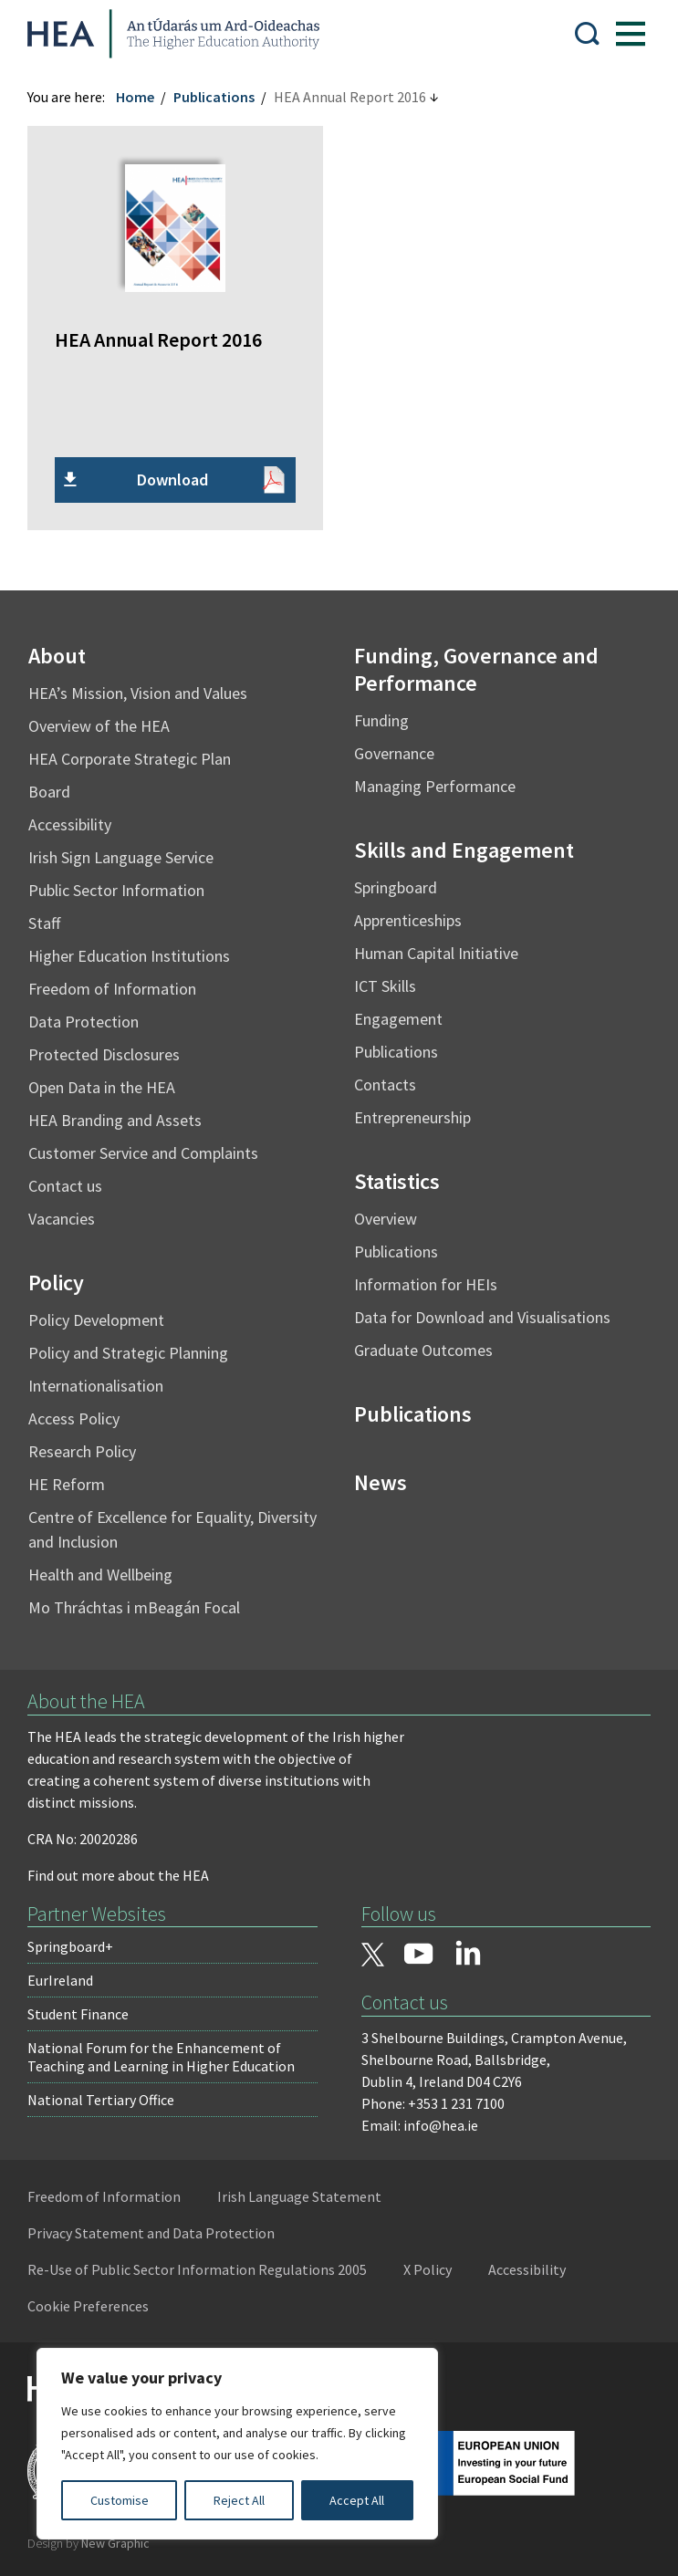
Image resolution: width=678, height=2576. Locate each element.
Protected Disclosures (104, 1054)
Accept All (356, 2500)
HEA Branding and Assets (115, 1120)
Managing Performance (435, 786)
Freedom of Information (112, 988)
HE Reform (66, 1484)
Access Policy (74, 1418)
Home (135, 97)
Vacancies (61, 1218)
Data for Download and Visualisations (482, 1317)
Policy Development (96, 1319)
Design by (88, 2543)
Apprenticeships (408, 920)
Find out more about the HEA (118, 1875)
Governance (394, 753)
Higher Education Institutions (129, 955)
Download (172, 479)
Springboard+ (70, 1946)
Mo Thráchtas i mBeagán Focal (134, 1607)
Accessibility (69, 824)
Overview (385, 1218)
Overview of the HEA (99, 725)
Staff (44, 923)
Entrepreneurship (412, 1117)
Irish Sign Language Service (121, 857)
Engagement (398, 1018)
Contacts (385, 1084)
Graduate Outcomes (423, 1350)
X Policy (427, 2269)
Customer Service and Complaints (143, 1152)
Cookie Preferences (88, 2306)
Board (49, 791)
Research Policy (82, 1451)
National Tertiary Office (100, 2100)
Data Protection (83, 1021)
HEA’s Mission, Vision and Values (137, 693)
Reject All (239, 2500)
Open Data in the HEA (101, 1087)
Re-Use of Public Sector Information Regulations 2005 (197, 2269)
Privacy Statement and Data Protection (151, 2233)
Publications (214, 97)
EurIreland (60, 1980)
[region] (237, 2443)
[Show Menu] (630, 34)
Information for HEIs (425, 1284)
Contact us (65, 1185)
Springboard (395, 887)
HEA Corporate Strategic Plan (129, 758)
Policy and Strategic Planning (128, 1352)
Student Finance (78, 2014)
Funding (381, 720)
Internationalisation (95, 1385)
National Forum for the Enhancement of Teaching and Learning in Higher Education (161, 2057)
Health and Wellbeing (100, 1574)
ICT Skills (385, 985)
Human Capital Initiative (436, 953)
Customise (119, 2500)
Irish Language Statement (299, 2196)
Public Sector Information (116, 890)
